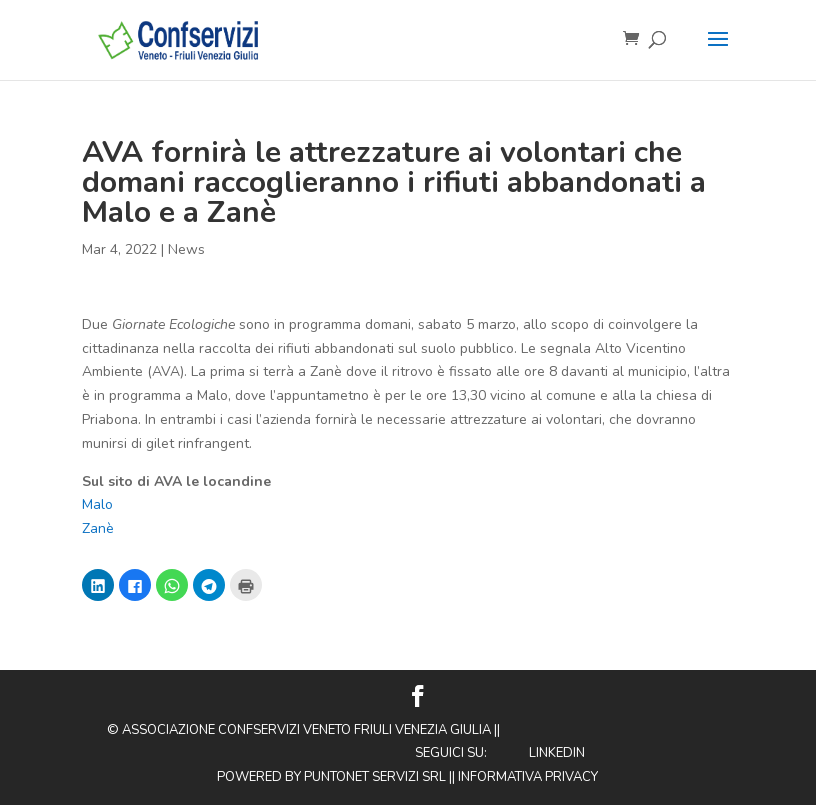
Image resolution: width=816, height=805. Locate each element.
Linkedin (557, 753)
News (186, 249)
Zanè (98, 528)
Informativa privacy (528, 777)
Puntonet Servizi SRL (375, 777)
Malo (97, 504)
